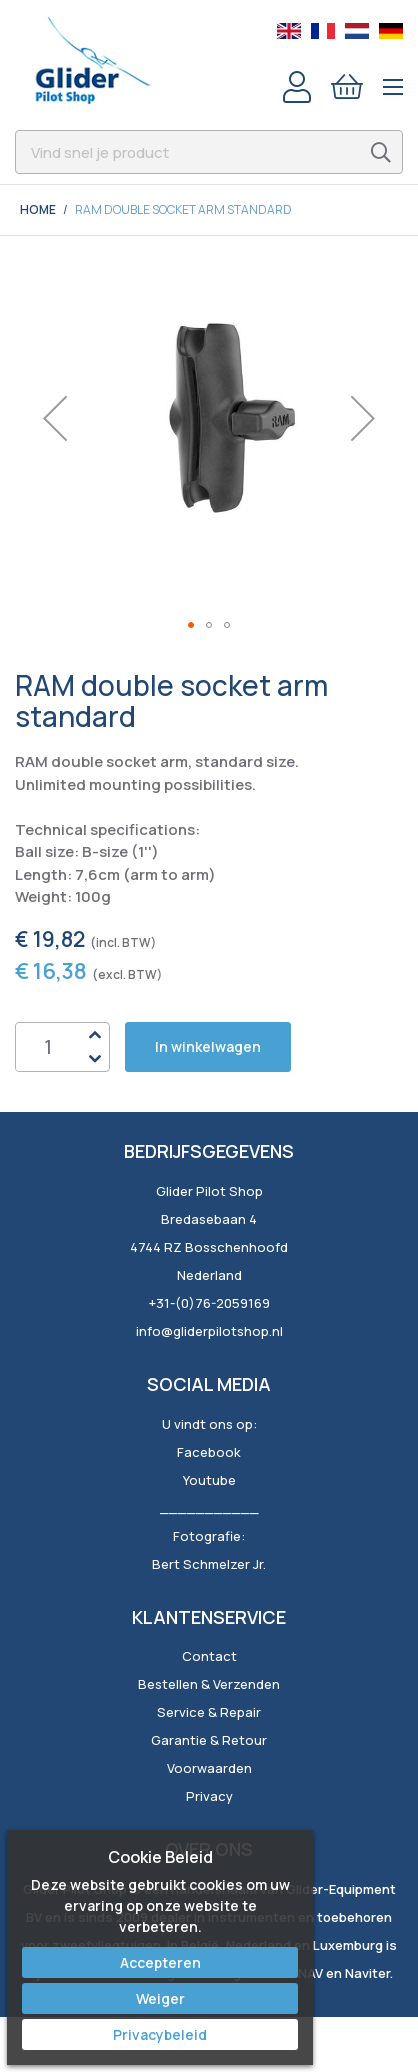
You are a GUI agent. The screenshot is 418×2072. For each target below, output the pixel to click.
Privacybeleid (160, 2034)
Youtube (209, 1480)
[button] (55, 418)
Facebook (209, 1452)
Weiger (160, 1998)
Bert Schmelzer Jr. (209, 1564)
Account (297, 87)
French (323, 31)
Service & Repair (209, 1712)
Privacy (209, 1796)
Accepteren (160, 1962)
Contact (209, 1656)
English (289, 31)
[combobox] (209, 152)
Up (94, 1035)
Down (94, 1059)
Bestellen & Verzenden (209, 1684)
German (391, 31)
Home (38, 209)
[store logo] (92, 60)
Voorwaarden (209, 1768)
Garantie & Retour (209, 1740)
